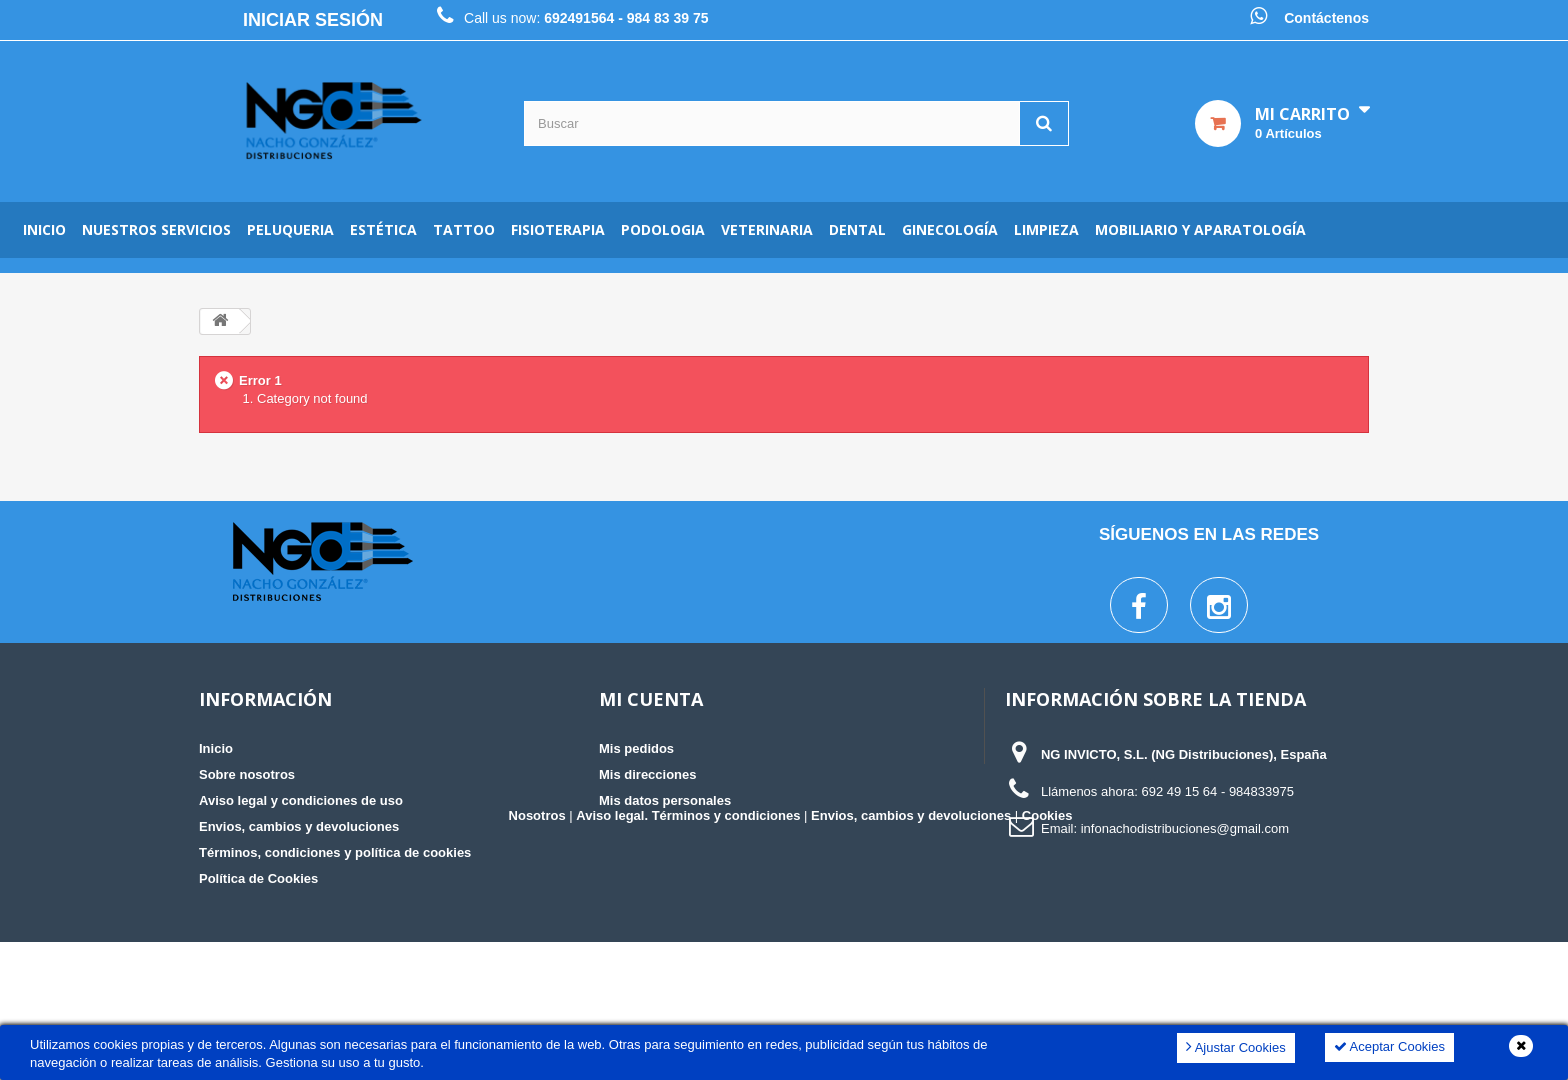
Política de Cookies (258, 878)
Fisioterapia (558, 229)
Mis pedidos (636, 748)
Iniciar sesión (313, 20)
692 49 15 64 (1179, 791)
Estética (383, 229)
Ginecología (950, 229)
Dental (857, 229)
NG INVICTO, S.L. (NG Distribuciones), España (1184, 754)
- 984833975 (1257, 791)
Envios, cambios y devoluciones (299, 826)
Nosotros (537, 953)
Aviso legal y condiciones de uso (301, 800)
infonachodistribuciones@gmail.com (1185, 828)
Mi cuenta (651, 699)
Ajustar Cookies (1236, 1046)
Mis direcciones (648, 774)
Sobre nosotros (247, 774)
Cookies (1047, 953)
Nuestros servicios (156, 229)
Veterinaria (767, 229)
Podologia (663, 229)
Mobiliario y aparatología (1200, 229)
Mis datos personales (665, 800)
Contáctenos (1326, 18)
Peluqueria (290, 229)
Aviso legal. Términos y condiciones (688, 953)
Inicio (44, 229)
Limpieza (1046, 229)
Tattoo (464, 229)
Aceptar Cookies (1389, 1046)
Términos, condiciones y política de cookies (335, 852)
